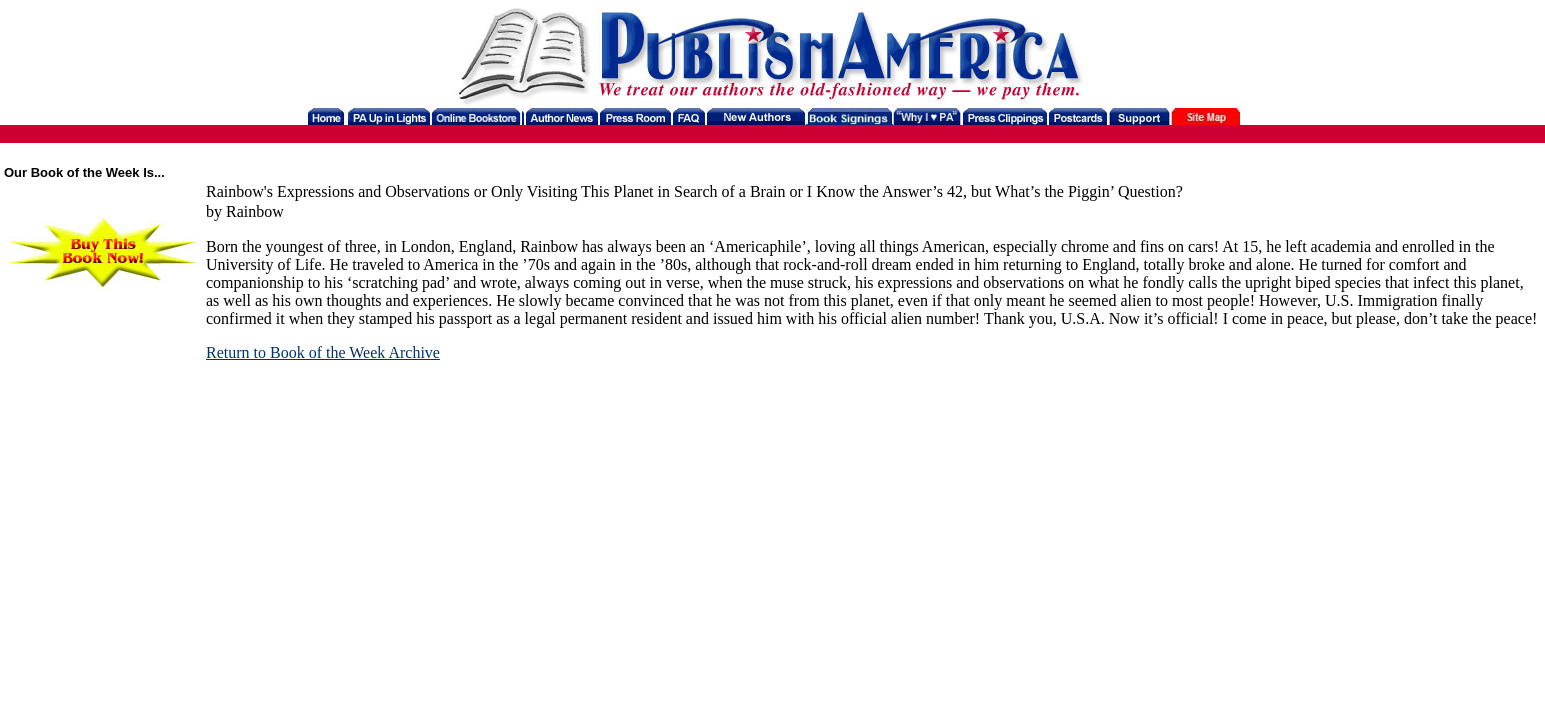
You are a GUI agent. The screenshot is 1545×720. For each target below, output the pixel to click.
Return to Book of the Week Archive (323, 352)
